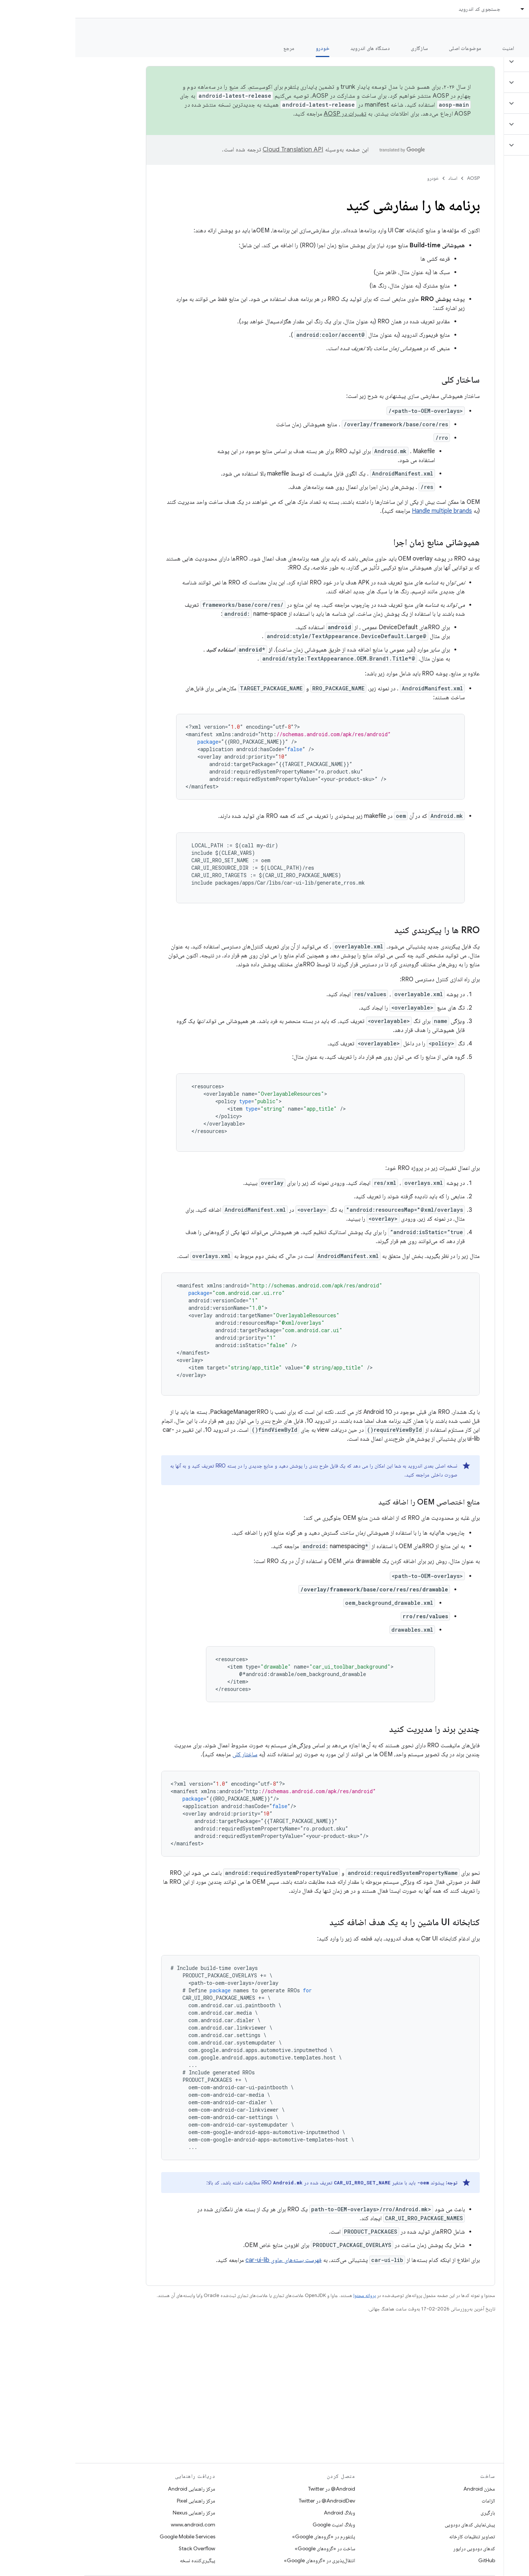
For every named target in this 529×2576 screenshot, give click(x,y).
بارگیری (412, 2512)
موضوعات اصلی (389, 48)
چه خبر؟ (511, 48)
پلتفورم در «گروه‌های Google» (248, 2536)
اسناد (377, 178)
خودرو (357, 178)
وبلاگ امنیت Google (258, 2524)
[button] (485, 62)
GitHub (411, 2560)
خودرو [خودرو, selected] (247, 48)
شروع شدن (471, 48)
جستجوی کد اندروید (404, 9)
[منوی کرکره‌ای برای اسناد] (444, 9)
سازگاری (344, 48)
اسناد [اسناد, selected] (459, 9)
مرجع (213, 48)
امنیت (433, 48)
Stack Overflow (121, 2548)
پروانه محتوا (289, 2295)
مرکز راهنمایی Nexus (118, 2512)
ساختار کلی (169, 1754)
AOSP (398, 178)
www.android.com (118, 2524)
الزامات (413, 2500)
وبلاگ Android (264, 2512)
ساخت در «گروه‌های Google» (249, 2548)
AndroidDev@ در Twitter (251, 2500)
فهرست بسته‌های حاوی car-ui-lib (208, 2260)
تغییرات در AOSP (269, 113)
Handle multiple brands (367, 511)
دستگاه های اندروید (295, 48)
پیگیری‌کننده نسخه (122, 2560)
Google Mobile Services (112, 2536)
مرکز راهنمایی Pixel (120, 2500)
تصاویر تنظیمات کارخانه (397, 2536)
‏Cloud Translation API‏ (217, 149)
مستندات (509, 30)
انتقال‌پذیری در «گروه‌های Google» (244, 2560)
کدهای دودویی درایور (399, 2548)
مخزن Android (404, 2488)
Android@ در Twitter (256, 2488)
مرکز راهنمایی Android (116, 2488)
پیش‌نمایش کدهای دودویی (394, 2524)
